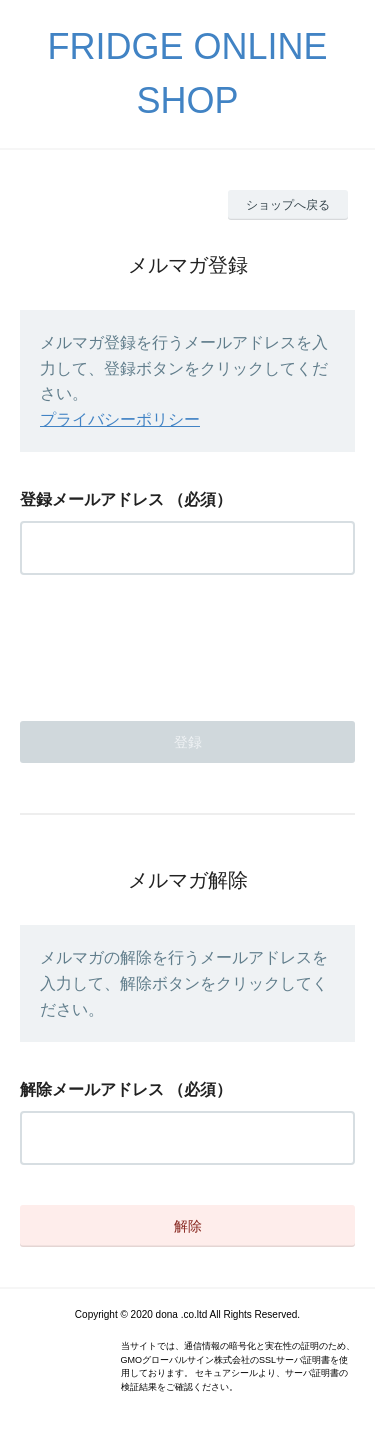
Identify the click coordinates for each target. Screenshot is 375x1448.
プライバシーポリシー (120, 419)
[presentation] (172, 642)
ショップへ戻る (288, 205)
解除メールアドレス (92, 1089)
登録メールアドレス (92, 499)
